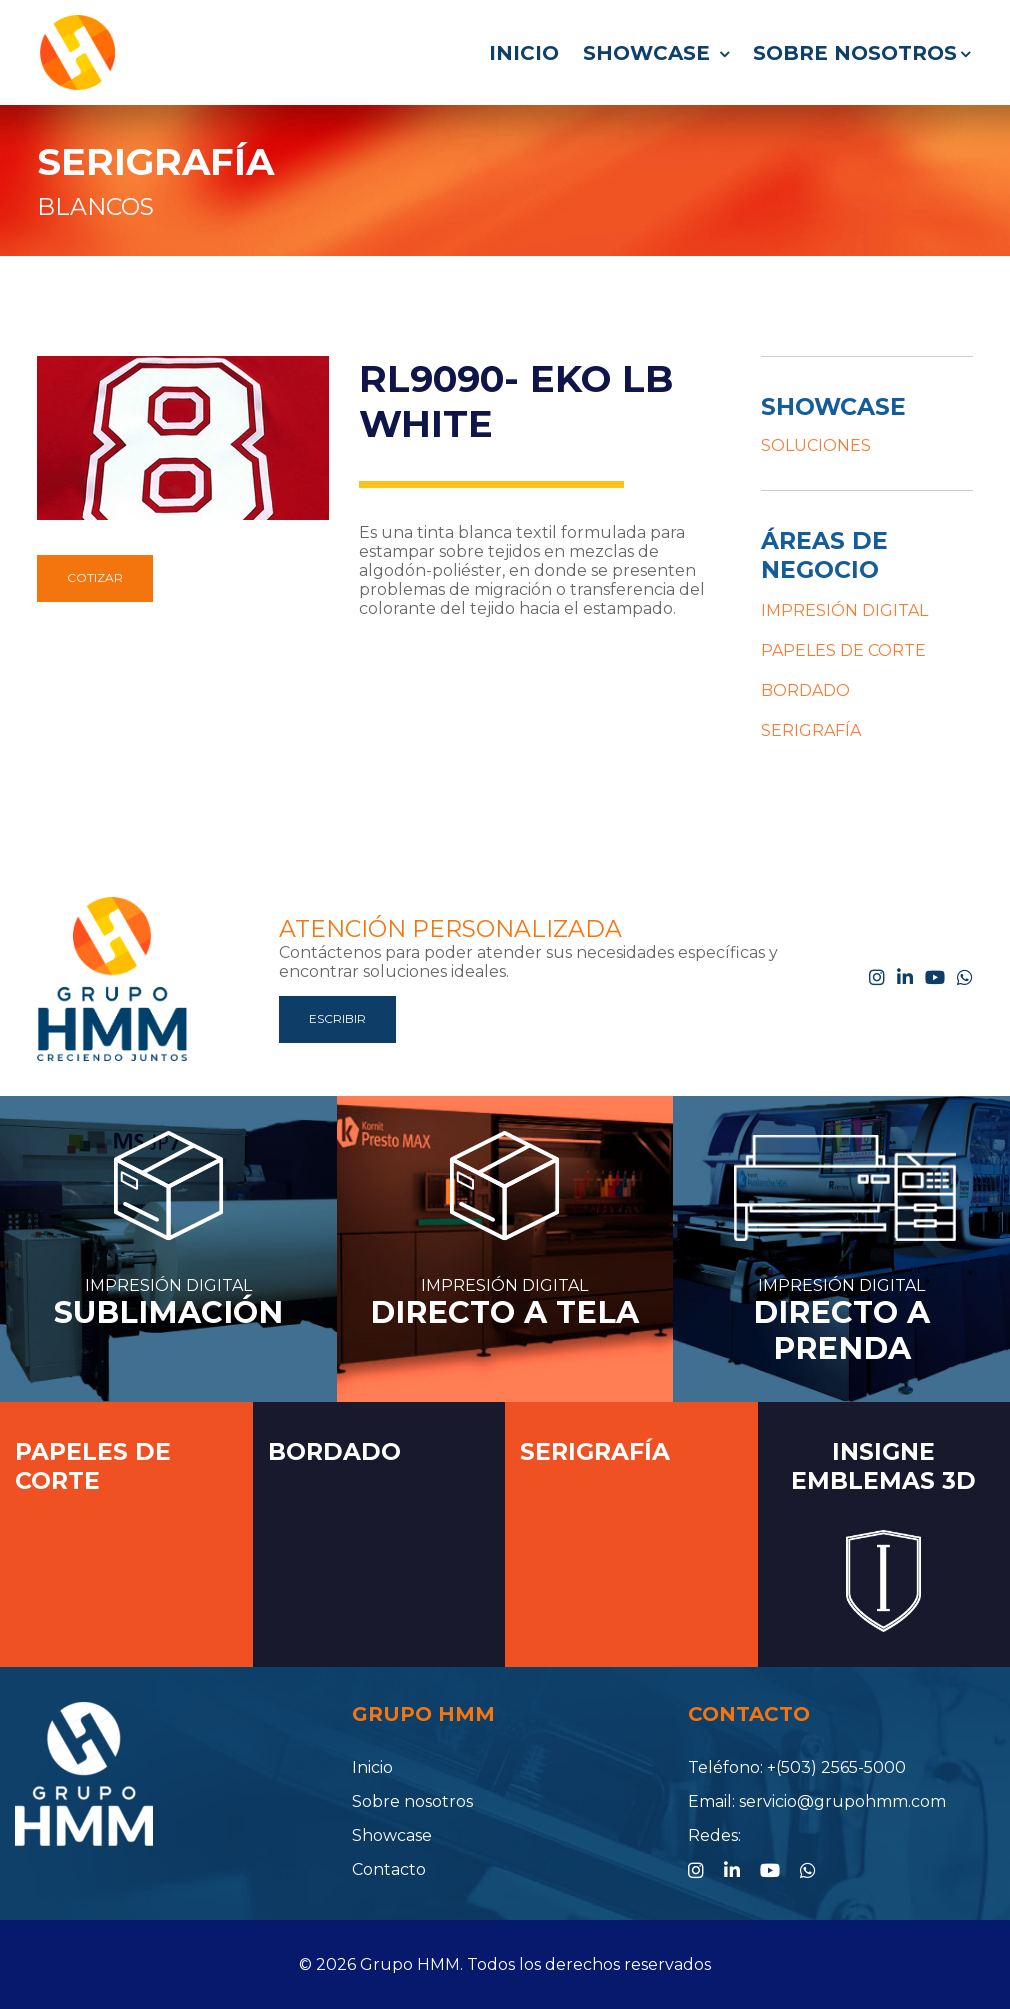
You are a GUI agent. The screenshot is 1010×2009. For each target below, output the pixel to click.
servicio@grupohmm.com (842, 1801)
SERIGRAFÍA (155, 161)
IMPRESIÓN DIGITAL (844, 610)
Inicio (524, 53)
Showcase (656, 53)
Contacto (389, 1869)
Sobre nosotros (861, 53)
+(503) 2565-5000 (836, 1767)
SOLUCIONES (816, 445)
